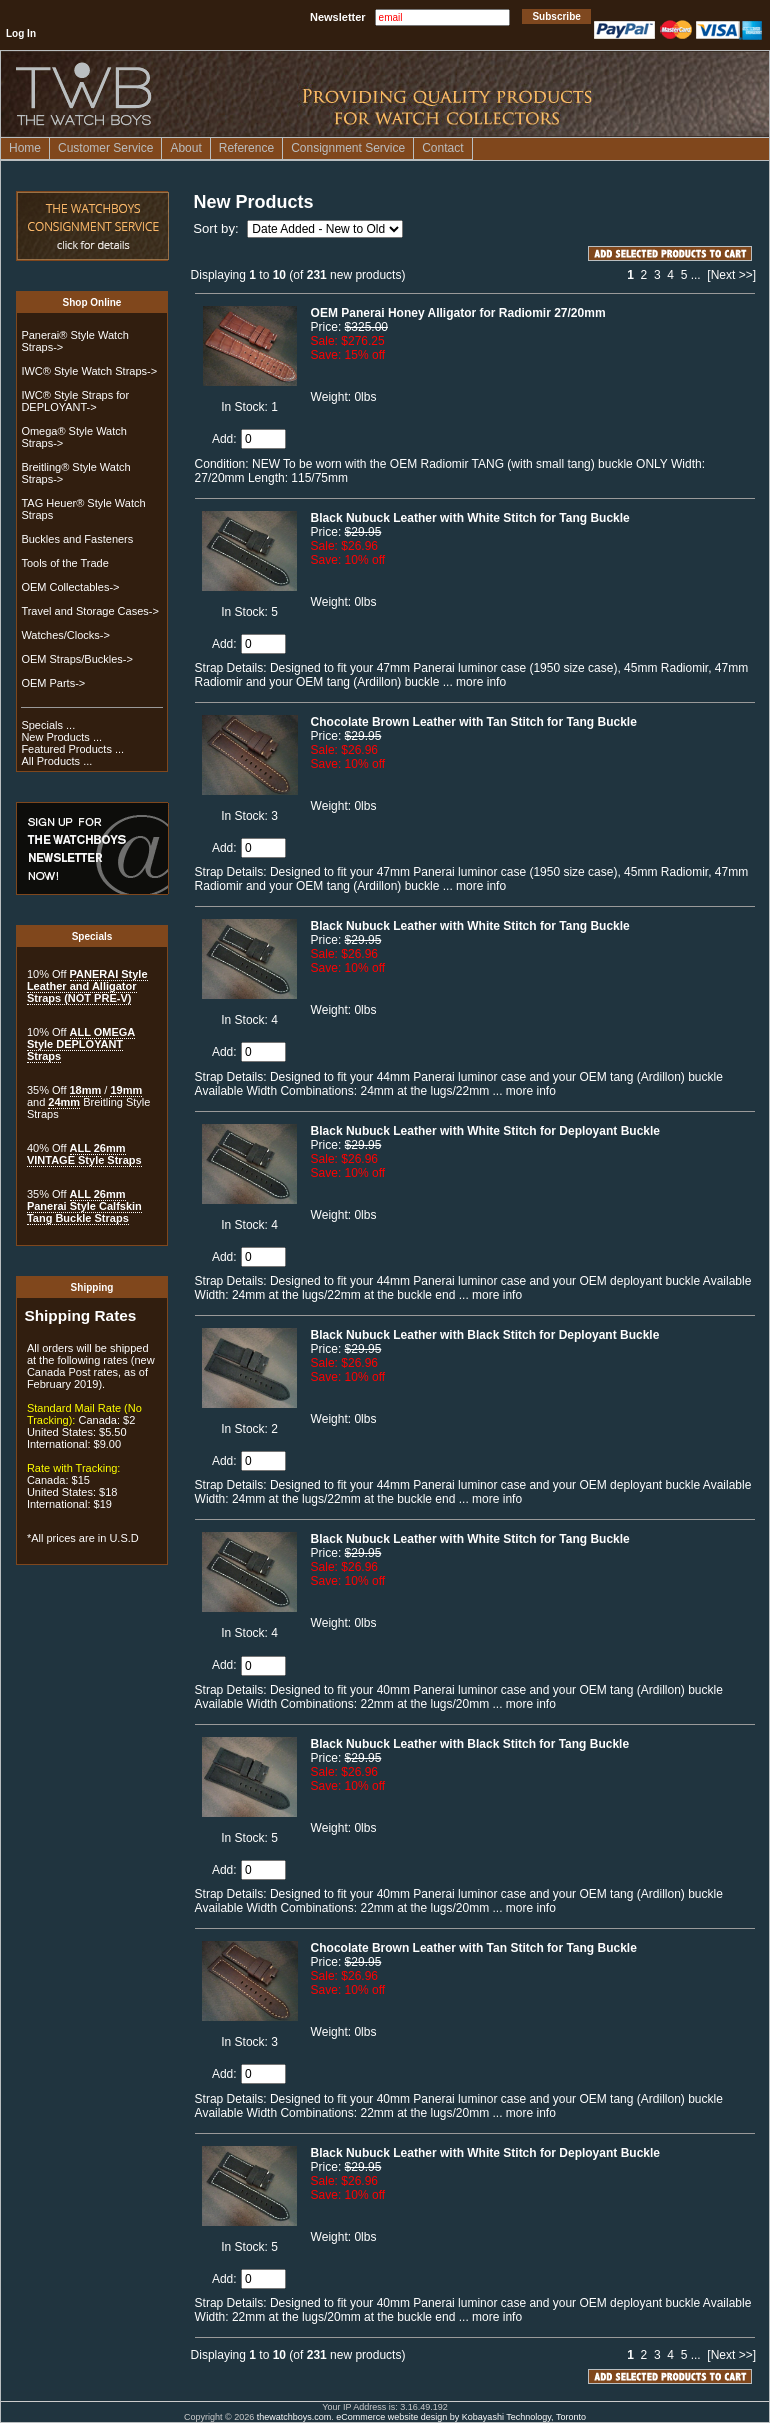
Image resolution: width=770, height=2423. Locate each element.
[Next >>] (731, 275)
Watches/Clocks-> (65, 635)
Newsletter (338, 17)
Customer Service (105, 148)
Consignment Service (348, 148)
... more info (472, 682)
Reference (246, 148)
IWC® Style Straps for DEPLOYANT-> (75, 401)
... (696, 275)
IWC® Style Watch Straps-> (89, 371)
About (185, 148)
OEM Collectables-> (70, 587)
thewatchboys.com (294, 2417)
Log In (21, 33)
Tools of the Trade (64, 563)
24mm (64, 1102)
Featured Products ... (72, 749)
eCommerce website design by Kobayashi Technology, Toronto (461, 2417)
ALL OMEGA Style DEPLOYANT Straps (81, 1044)
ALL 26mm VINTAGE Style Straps (84, 1154)
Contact (442, 148)
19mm (126, 1090)
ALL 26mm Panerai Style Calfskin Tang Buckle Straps (84, 1206)
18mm (86, 1090)
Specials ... (48, 725)
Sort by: (217, 228)
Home (25, 148)
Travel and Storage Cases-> (89, 611)
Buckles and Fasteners (77, 539)
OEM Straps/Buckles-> (77, 659)
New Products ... (61, 737)
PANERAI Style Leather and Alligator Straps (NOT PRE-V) (87, 986)
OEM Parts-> (53, 683)
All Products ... (56, 761)
